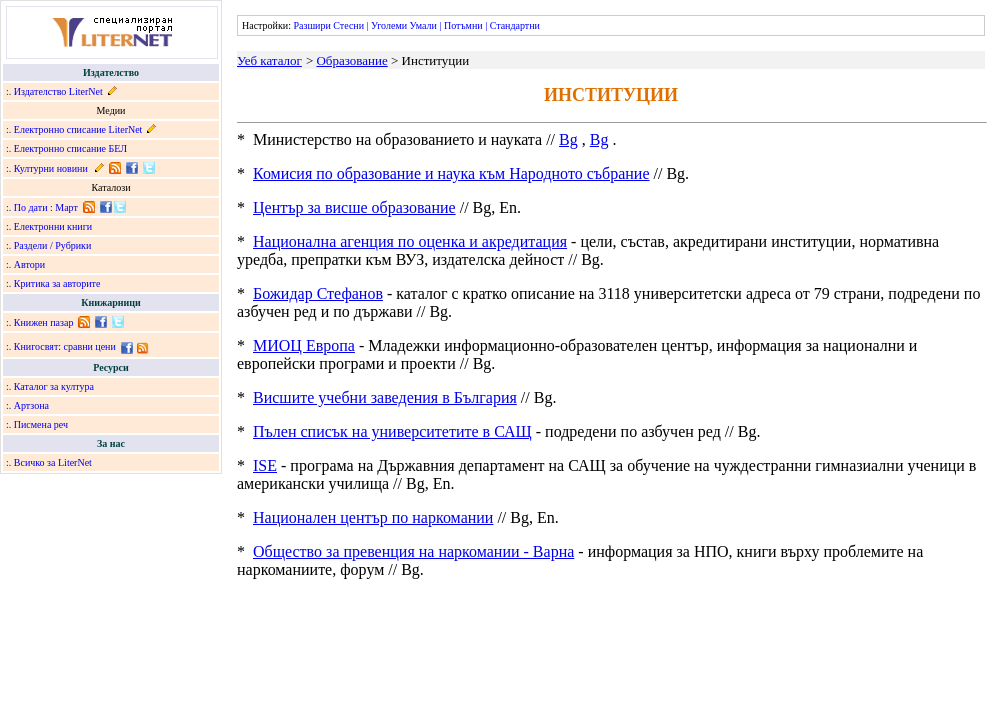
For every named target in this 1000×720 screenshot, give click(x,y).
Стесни (348, 25)
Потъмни (463, 25)
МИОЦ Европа (304, 345)
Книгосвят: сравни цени (65, 346)
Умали (423, 25)
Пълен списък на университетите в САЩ (392, 431)
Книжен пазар (44, 322)
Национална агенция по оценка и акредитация (410, 241)
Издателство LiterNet (58, 91)
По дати (31, 207)
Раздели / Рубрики (53, 245)
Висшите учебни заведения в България (385, 397)
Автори (29, 264)
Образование (351, 60)
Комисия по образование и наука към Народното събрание (451, 173)
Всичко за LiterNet (53, 462)
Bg (568, 139)
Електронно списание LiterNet (78, 129)
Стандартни (515, 25)
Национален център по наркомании (373, 517)
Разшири (311, 25)
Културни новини (51, 168)
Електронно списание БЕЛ (70, 148)
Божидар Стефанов (318, 293)
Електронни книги (53, 226)
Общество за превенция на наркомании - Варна (413, 551)
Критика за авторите (57, 283)
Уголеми (389, 25)
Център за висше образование (354, 207)
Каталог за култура (54, 386)
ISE (265, 465)
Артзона (31, 405)
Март (66, 207)
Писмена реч (41, 424)
